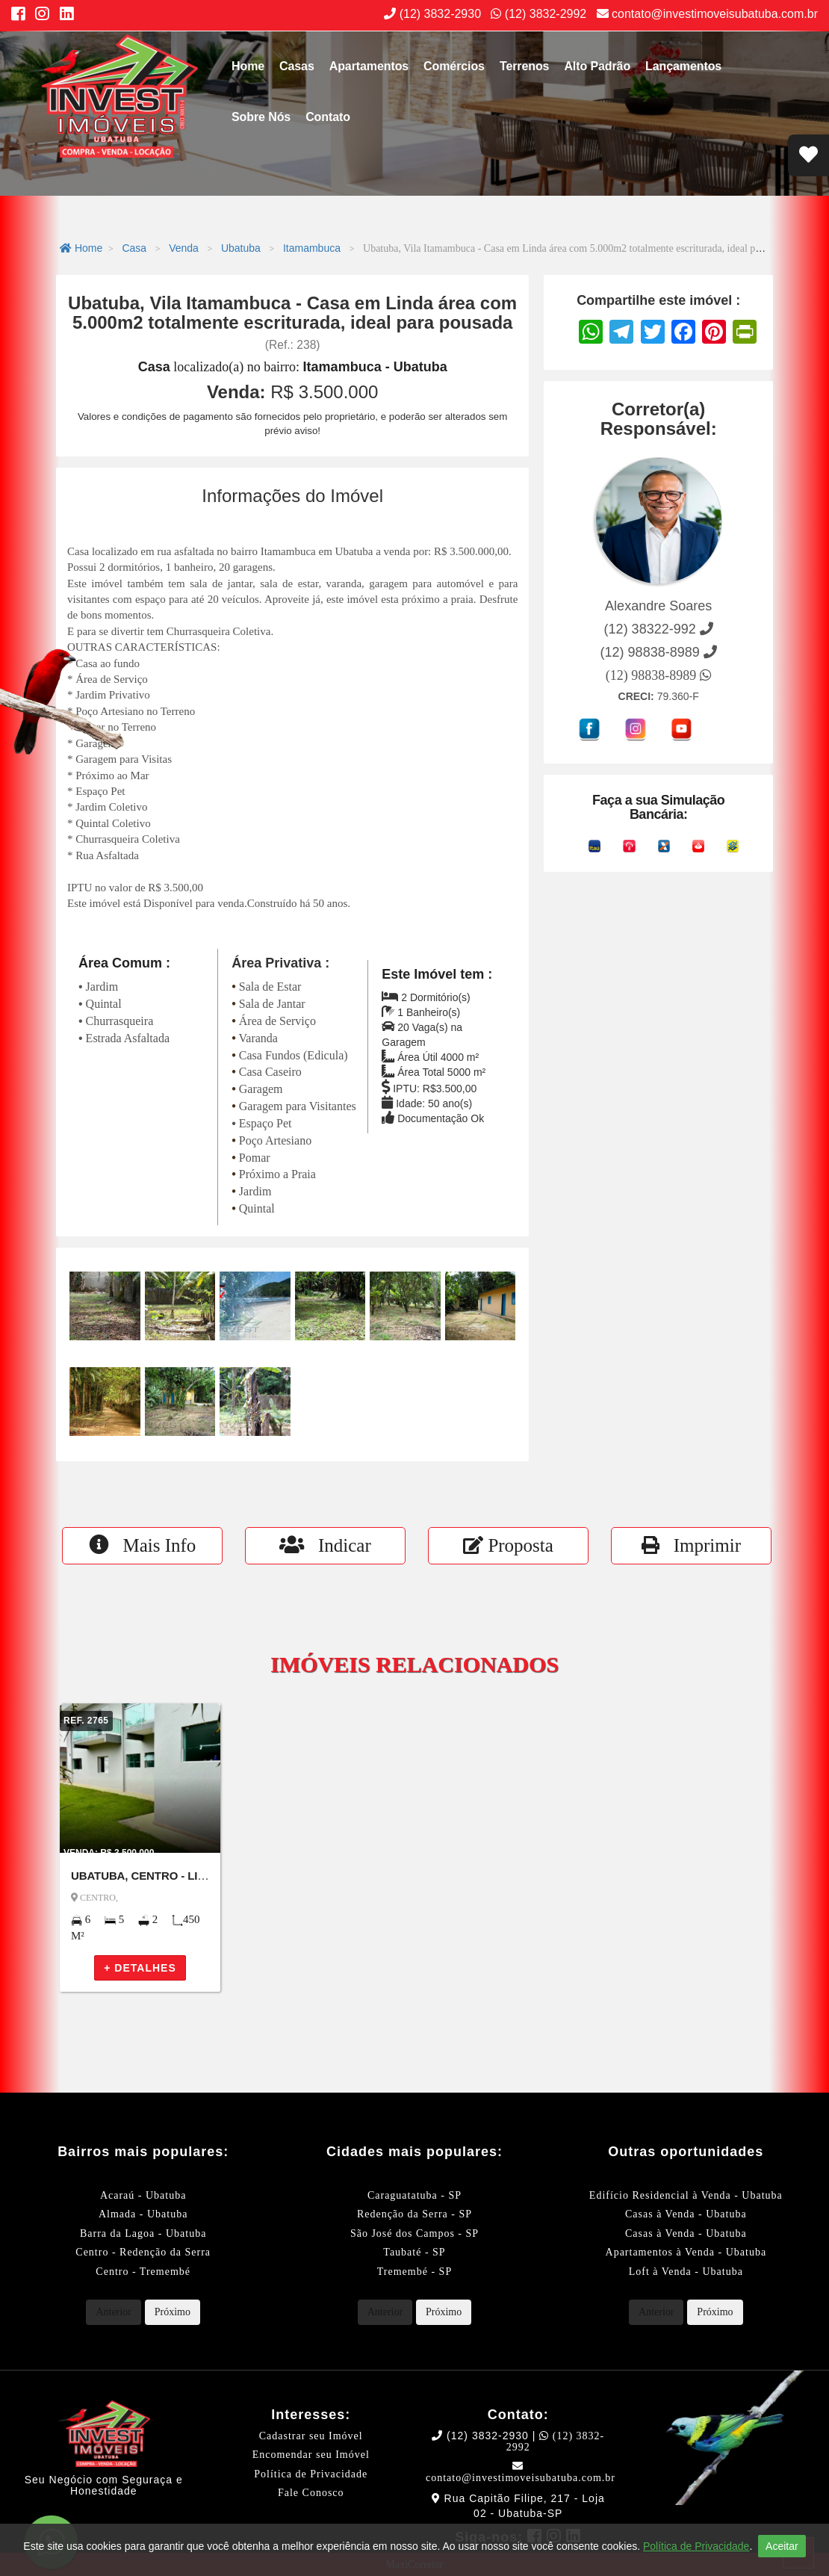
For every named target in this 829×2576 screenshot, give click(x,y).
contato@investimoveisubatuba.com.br (707, 13)
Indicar (325, 1545)
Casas (296, 66)
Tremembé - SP (414, 2271)
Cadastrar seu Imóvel (311, 2436)
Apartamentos (369, 66)
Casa (134, 248)
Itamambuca (312, 248)
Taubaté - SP (414, 2252)
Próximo (172, 2312)
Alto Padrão (597, 66)
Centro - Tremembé (143, 2271)
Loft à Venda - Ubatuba (686, 2271)
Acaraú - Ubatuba (143, 2195)
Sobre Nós (261, 117)
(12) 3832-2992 (538, 13)
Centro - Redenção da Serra (143, 2252)
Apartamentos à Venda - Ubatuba (686, 2252)
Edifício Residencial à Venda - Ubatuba (686, 2195)
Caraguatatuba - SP (414, 2195)
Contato (327, 117)
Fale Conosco (311, 2492)
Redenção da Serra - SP (414, 2214)
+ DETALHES (140, 1968)
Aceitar (782, 2546)
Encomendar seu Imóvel (311, 2454)
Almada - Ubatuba (143, 2214)
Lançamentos (683, 66)
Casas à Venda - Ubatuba (686, 2214)
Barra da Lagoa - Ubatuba (143, 2233)
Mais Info (142, 1545)
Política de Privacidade (310, 2474)
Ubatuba (241, 248)
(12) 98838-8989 (659, 675)
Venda (184, 248)
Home (248, 66)
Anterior (113, 2312)
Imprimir (691, 1545)
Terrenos (524, 66)
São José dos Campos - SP (414, 2233)
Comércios (454, 66)
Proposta (508, 1545)
